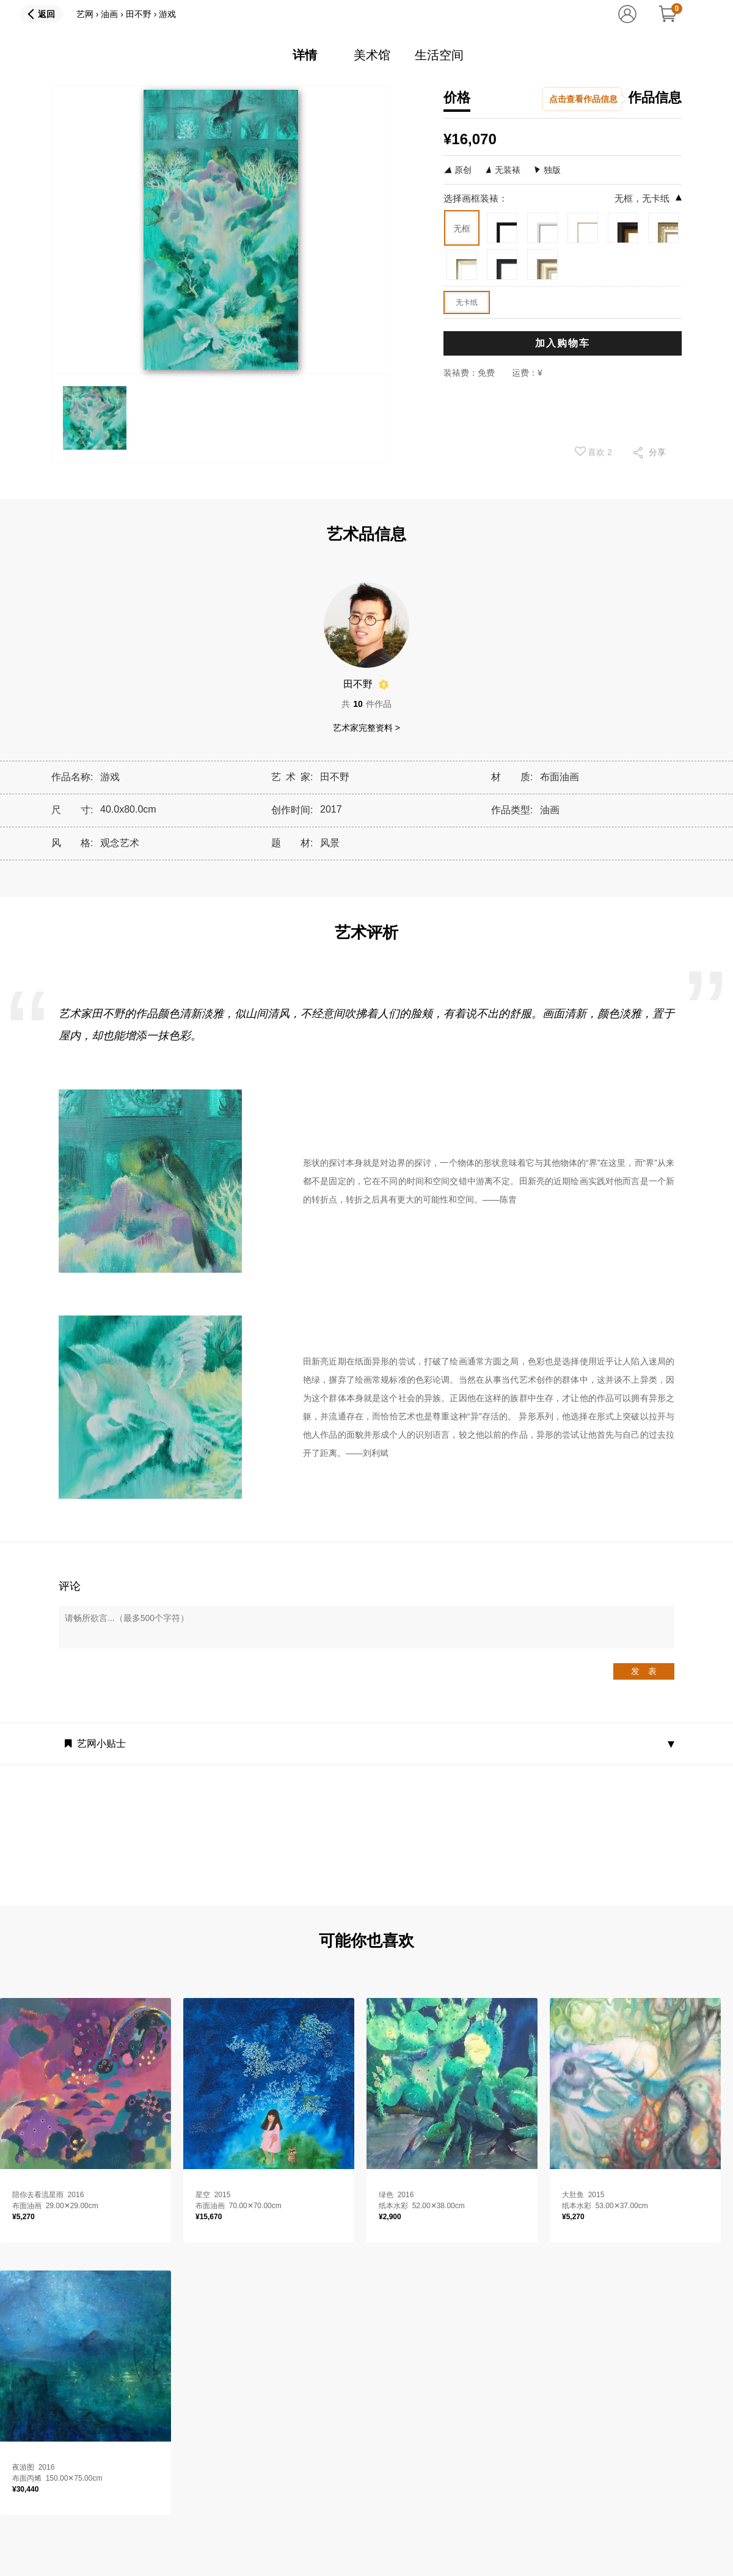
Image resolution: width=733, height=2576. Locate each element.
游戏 (167, 14)
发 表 (644, 1671)
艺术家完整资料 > (366, 728)
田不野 (138, 14)
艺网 (84, 14)
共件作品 (366, 704)
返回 (46, 14)
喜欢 (594, 451)
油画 (109, 14)
